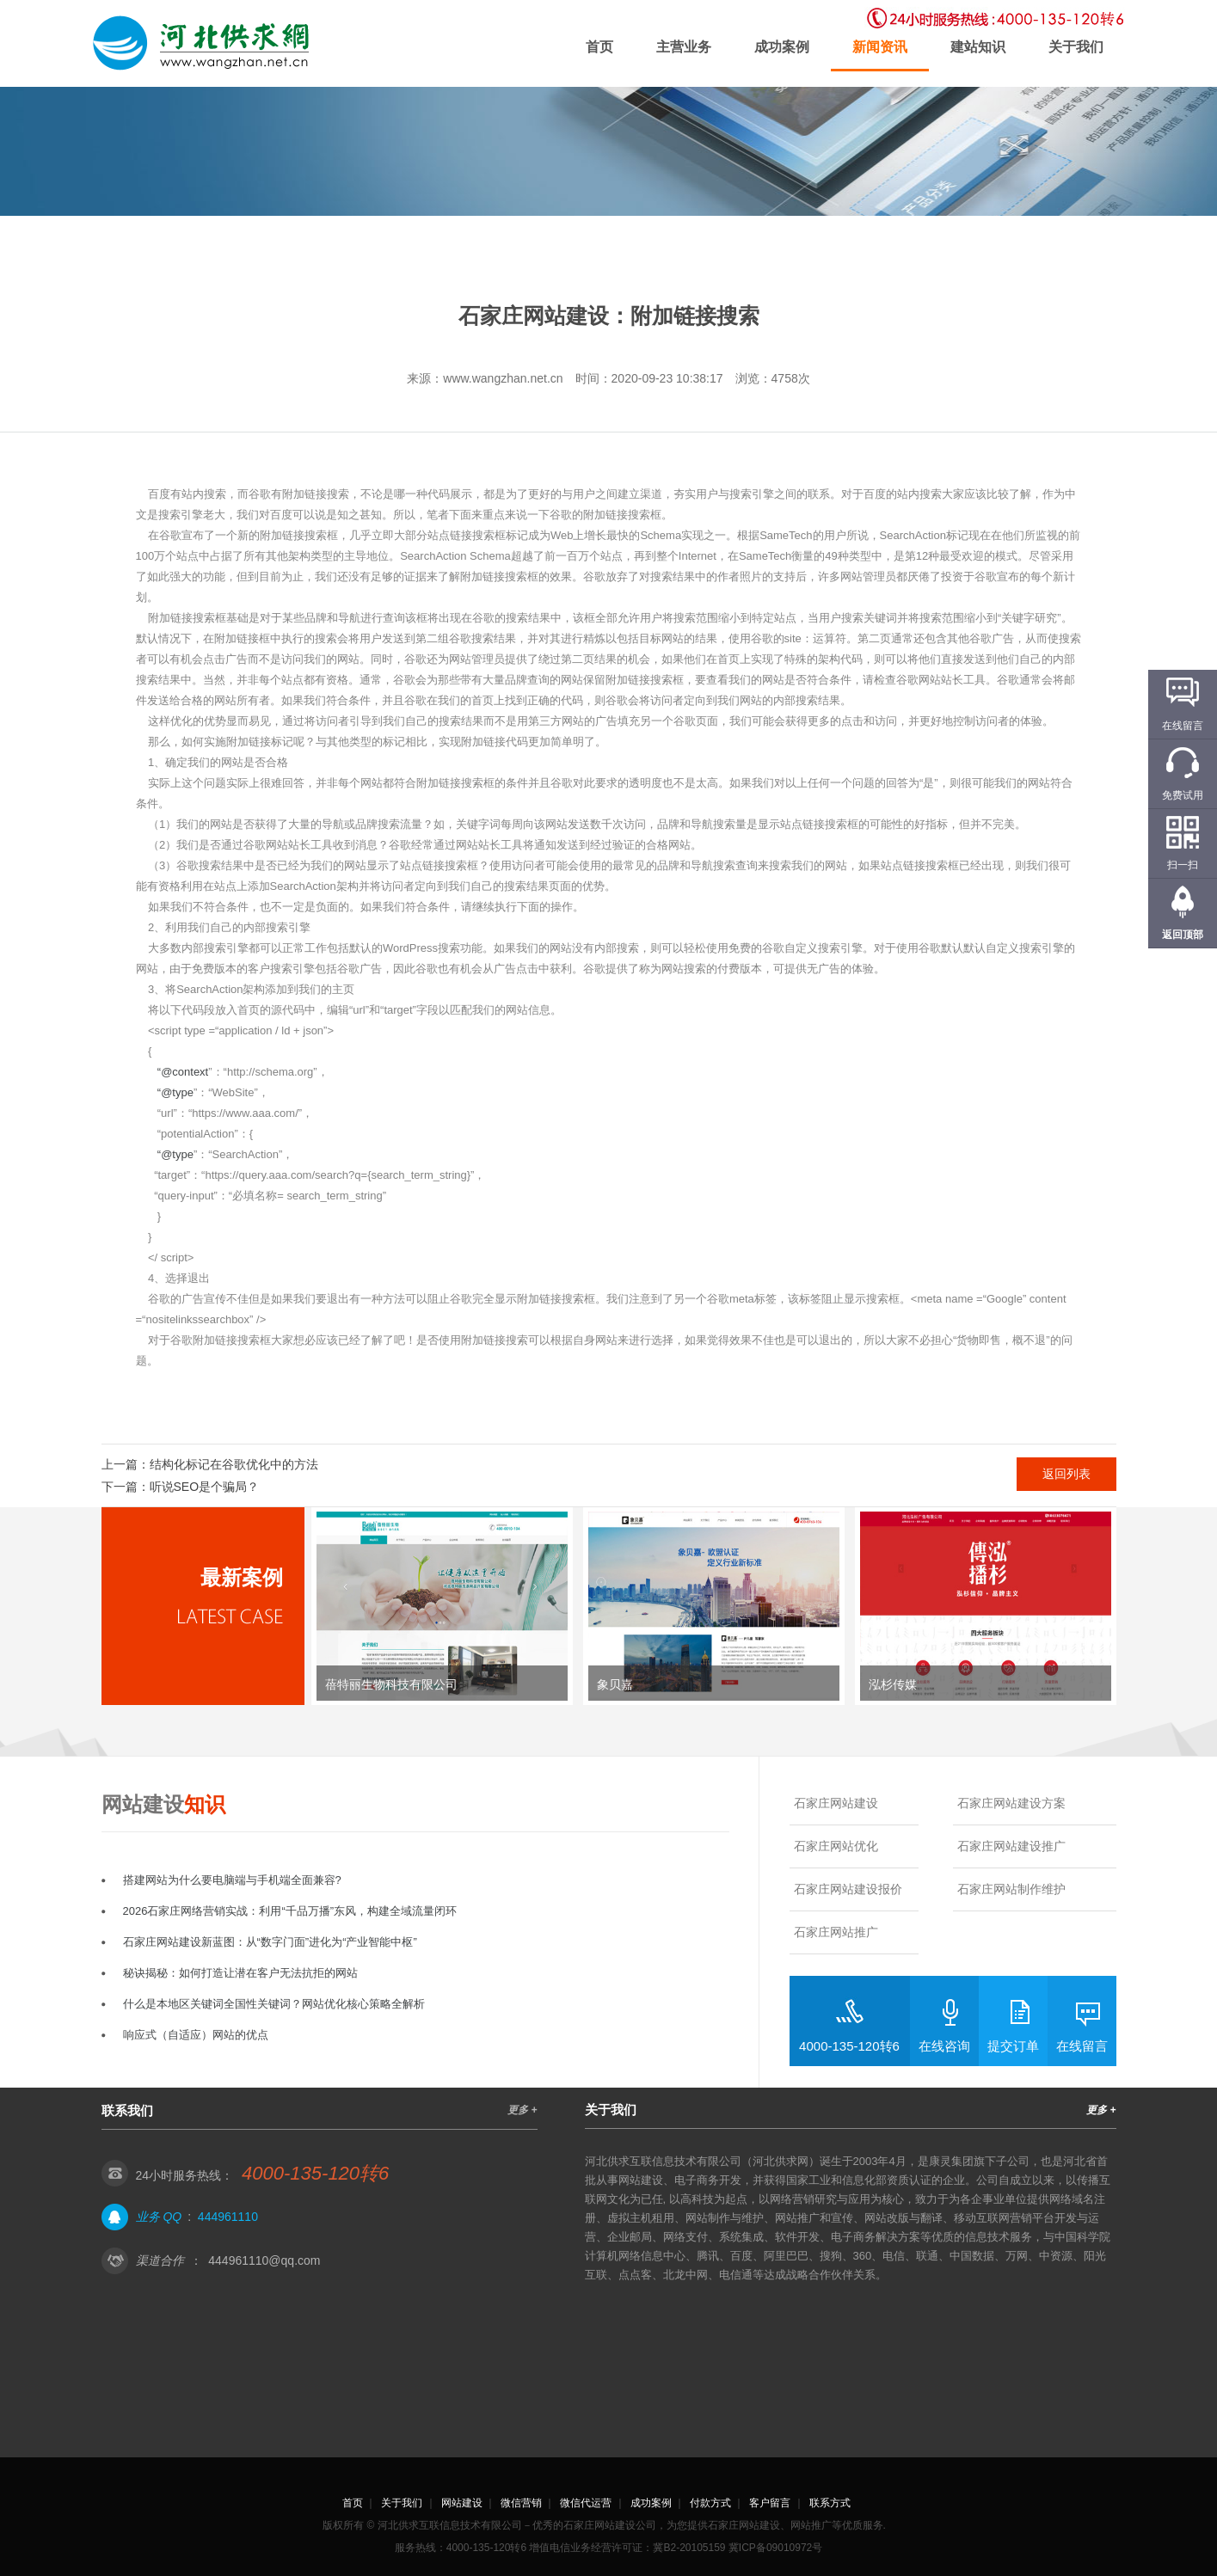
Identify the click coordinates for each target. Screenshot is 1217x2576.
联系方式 (830, 2503)
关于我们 (1075, 47)
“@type (175, 1092)
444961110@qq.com (264, 2260)
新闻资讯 (879, 47)
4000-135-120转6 (849, 2046)
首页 (599, 47)
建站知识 (977, 47)
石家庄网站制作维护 (1011, 1889)
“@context (182, 1071)
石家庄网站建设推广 (1011, 1846)
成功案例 (781, 47)
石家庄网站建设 (836, 1803)
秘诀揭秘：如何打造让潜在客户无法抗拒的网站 (240, 1972)
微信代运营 (586, 2503)
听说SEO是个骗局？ (205, 1486)
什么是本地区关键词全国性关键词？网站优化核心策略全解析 (274, 2003)
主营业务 (683, 47)
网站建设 (461, 2503)
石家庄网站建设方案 (1011, 1803)
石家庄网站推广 (836, 1932)
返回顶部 (1182, 935)
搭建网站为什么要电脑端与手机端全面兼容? (232, 1880)
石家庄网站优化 (836, 1846)
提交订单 (1013, 2046)
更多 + (522, 2110)
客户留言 (769, 2503)
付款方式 (710, 2503)
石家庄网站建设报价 (848, 1889)
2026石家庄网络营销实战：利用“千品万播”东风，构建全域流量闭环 (290, 1910)
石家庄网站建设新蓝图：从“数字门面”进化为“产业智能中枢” (270, 1941)
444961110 (228, 2216)
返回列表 (1066, 1474)
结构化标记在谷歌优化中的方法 (234, 1464)
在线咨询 (944, 2046)
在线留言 (1082, 2046)
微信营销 (521, 2503)
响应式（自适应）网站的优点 (195, 2034)
